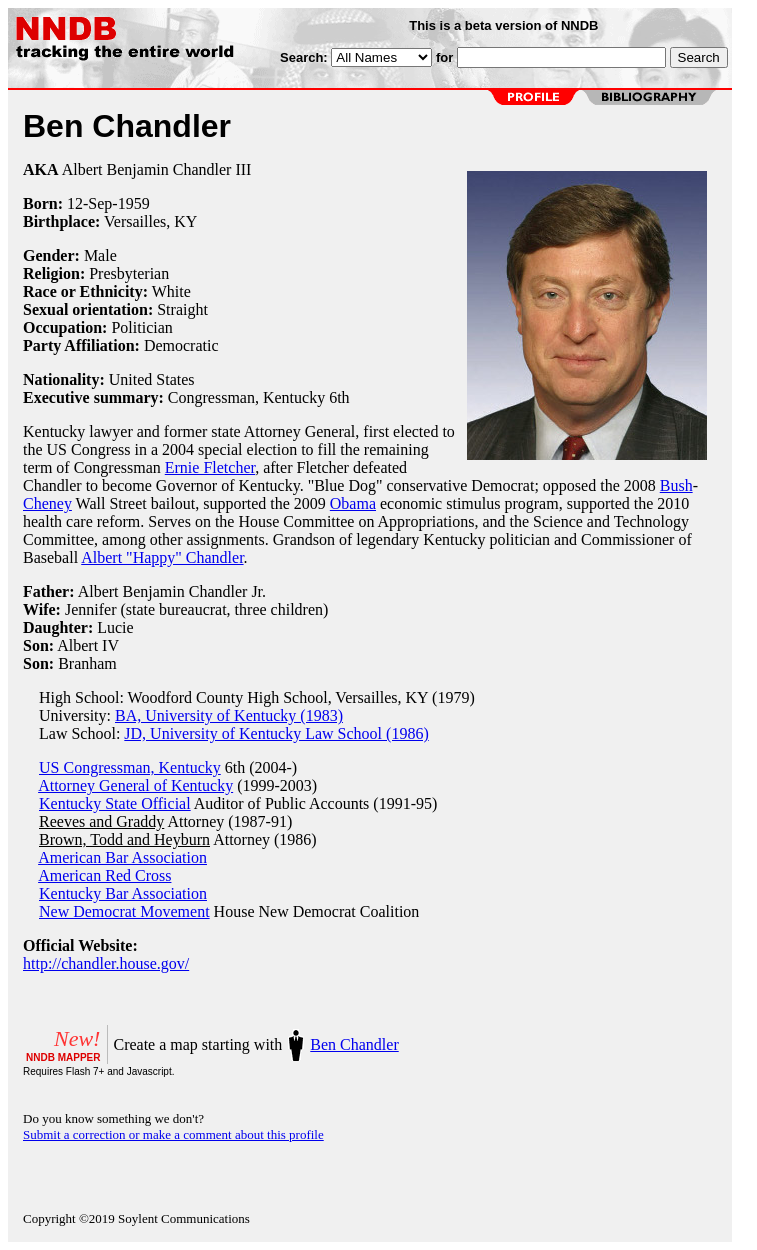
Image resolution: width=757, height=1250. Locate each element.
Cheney (47, 503)
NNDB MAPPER (63, 1057)
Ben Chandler (354, 1044)
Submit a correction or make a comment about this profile (173, 1134)
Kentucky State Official (115, 803)
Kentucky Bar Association (123, 893)
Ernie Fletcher (210, 467)
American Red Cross (104, 875)
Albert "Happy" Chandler (162, 557)
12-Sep (89, 203)
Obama (353, 503)
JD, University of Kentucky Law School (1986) (276, 733)
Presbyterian (129, 273)
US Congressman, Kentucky (130, 767)
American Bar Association (122, 857)
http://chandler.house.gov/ (106, 963)
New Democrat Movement (124, 911)
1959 (134, 203)
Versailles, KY (150, 221)
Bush (676, 485)
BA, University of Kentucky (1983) (229, 715)
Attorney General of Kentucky (135, 785)
